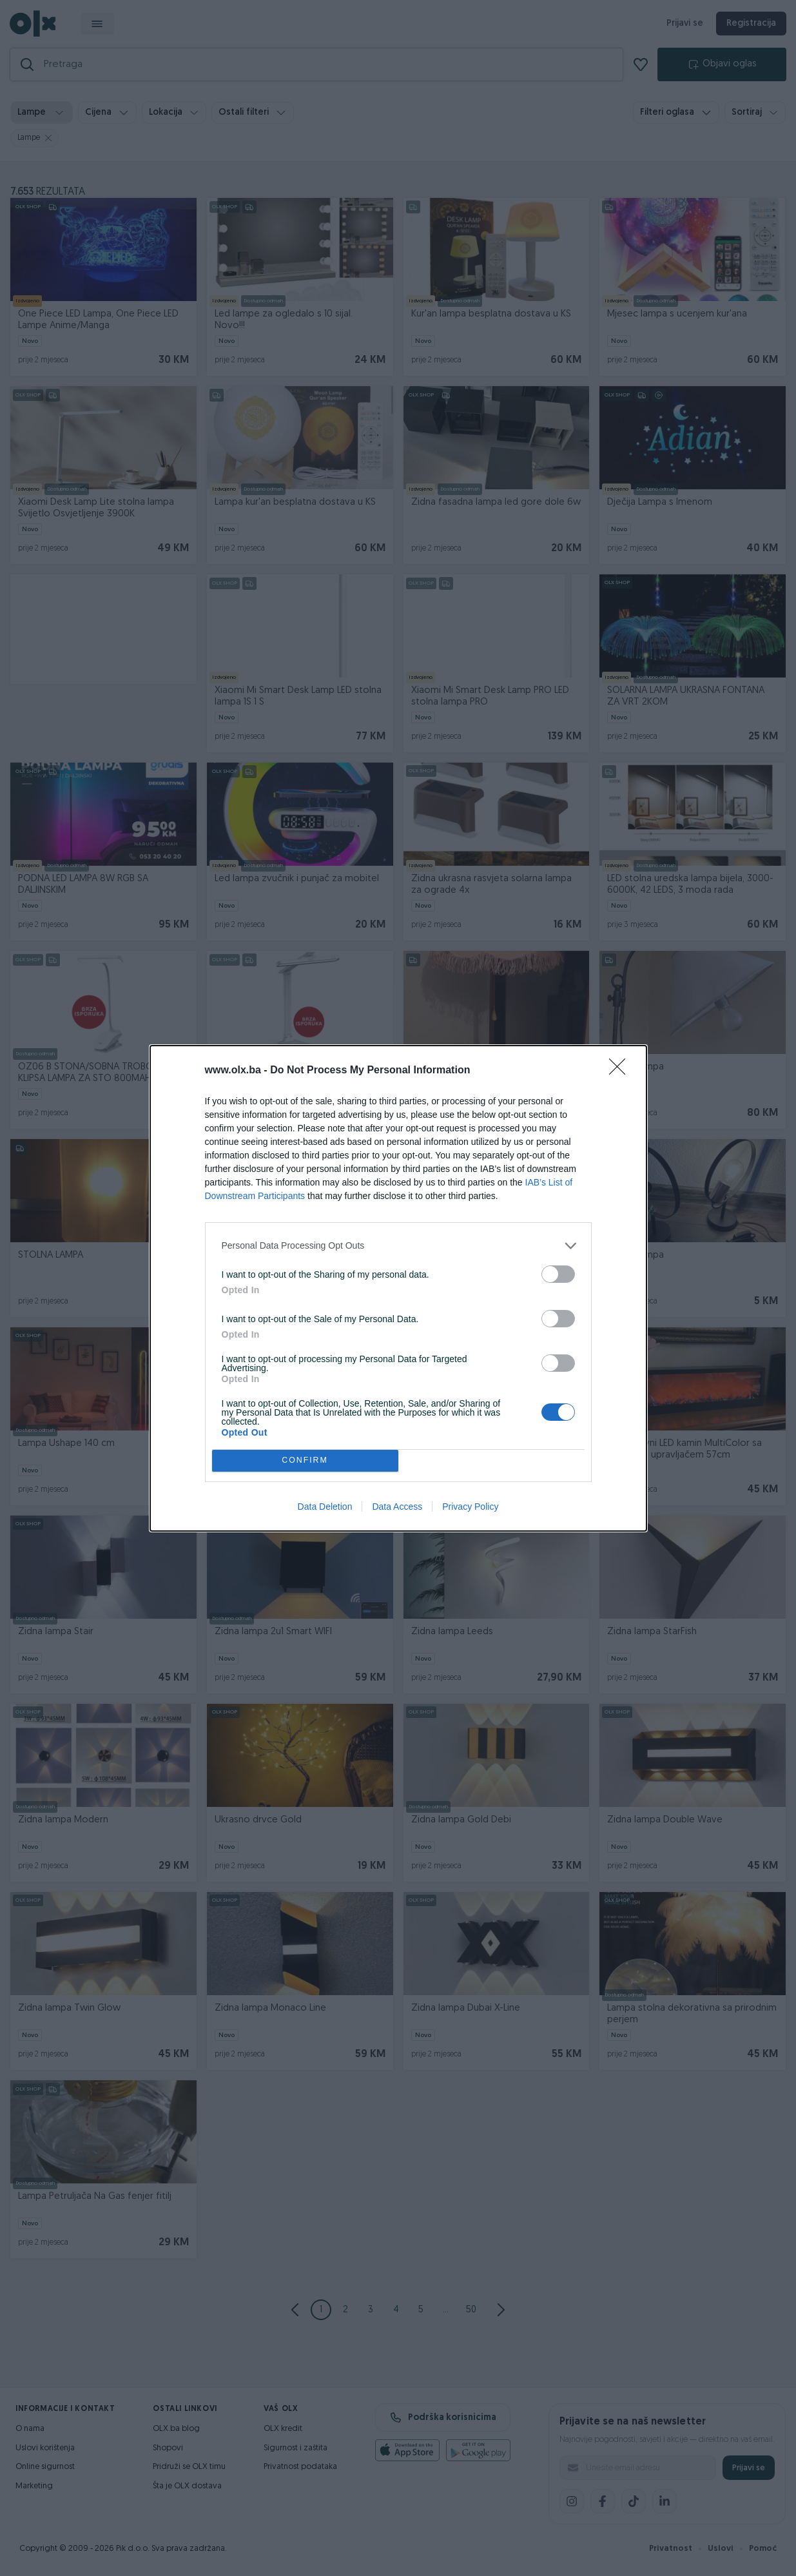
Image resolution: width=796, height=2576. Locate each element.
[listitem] (398, 1246)
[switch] (558, 1274)
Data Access (397, 1506)
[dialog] (398, 1288)
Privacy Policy (470, 1506)
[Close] (621, 1071)
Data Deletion (325, 1506)
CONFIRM (305, 1460)
